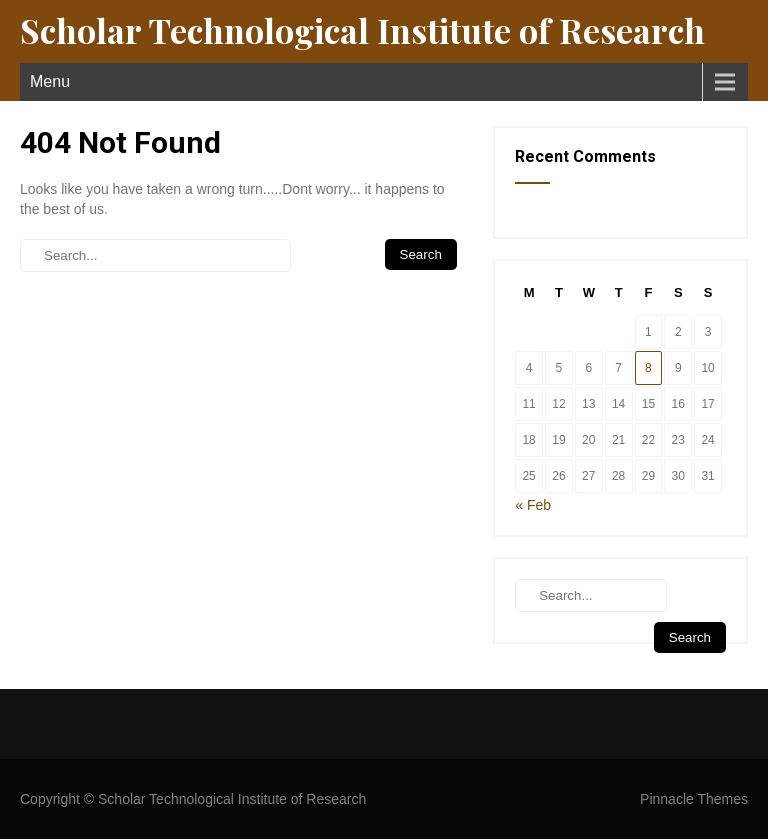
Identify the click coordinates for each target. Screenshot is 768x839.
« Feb (533, 505)
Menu (50, 81)
